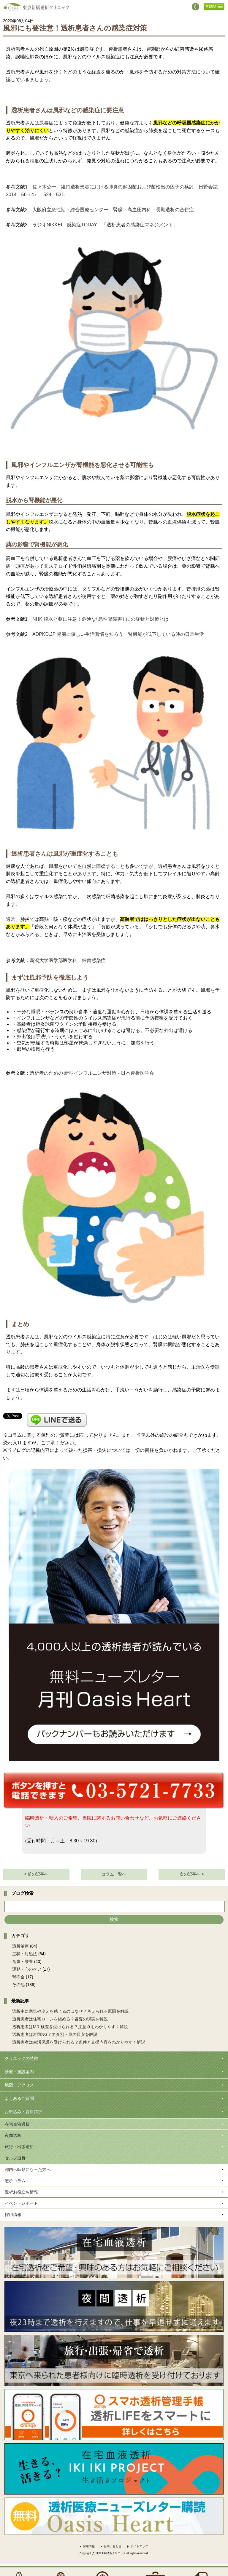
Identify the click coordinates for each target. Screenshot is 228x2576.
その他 (18, 1984)
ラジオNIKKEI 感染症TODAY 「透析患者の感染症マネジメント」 (105, 224)
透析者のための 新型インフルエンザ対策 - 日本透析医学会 (92, 1073)
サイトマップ (139, 2546)
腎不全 (18, 1977)
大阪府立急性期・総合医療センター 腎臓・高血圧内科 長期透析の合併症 (113, 209)
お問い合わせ (112, 2546)
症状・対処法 (24, 1953)
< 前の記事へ (36, 1874)
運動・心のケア (26, 1969)
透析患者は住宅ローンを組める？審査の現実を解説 (60, 2019)
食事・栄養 (22, 1961)
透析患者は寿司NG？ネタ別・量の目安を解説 (54, 2034)
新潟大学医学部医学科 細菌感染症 (68, 960)
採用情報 (89, 2546)
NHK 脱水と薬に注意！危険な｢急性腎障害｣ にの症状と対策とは (100, 619)
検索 (114, 1919)
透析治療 (20, 1946)
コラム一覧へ (114, 1874)
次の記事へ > (192, 1874)
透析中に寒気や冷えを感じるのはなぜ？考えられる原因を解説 (70, 2011)
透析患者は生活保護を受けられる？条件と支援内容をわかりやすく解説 (78, 2042)
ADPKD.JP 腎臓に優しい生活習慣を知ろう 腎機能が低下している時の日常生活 (118, 634)
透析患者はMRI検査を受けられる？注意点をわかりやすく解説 (70, 2026)
